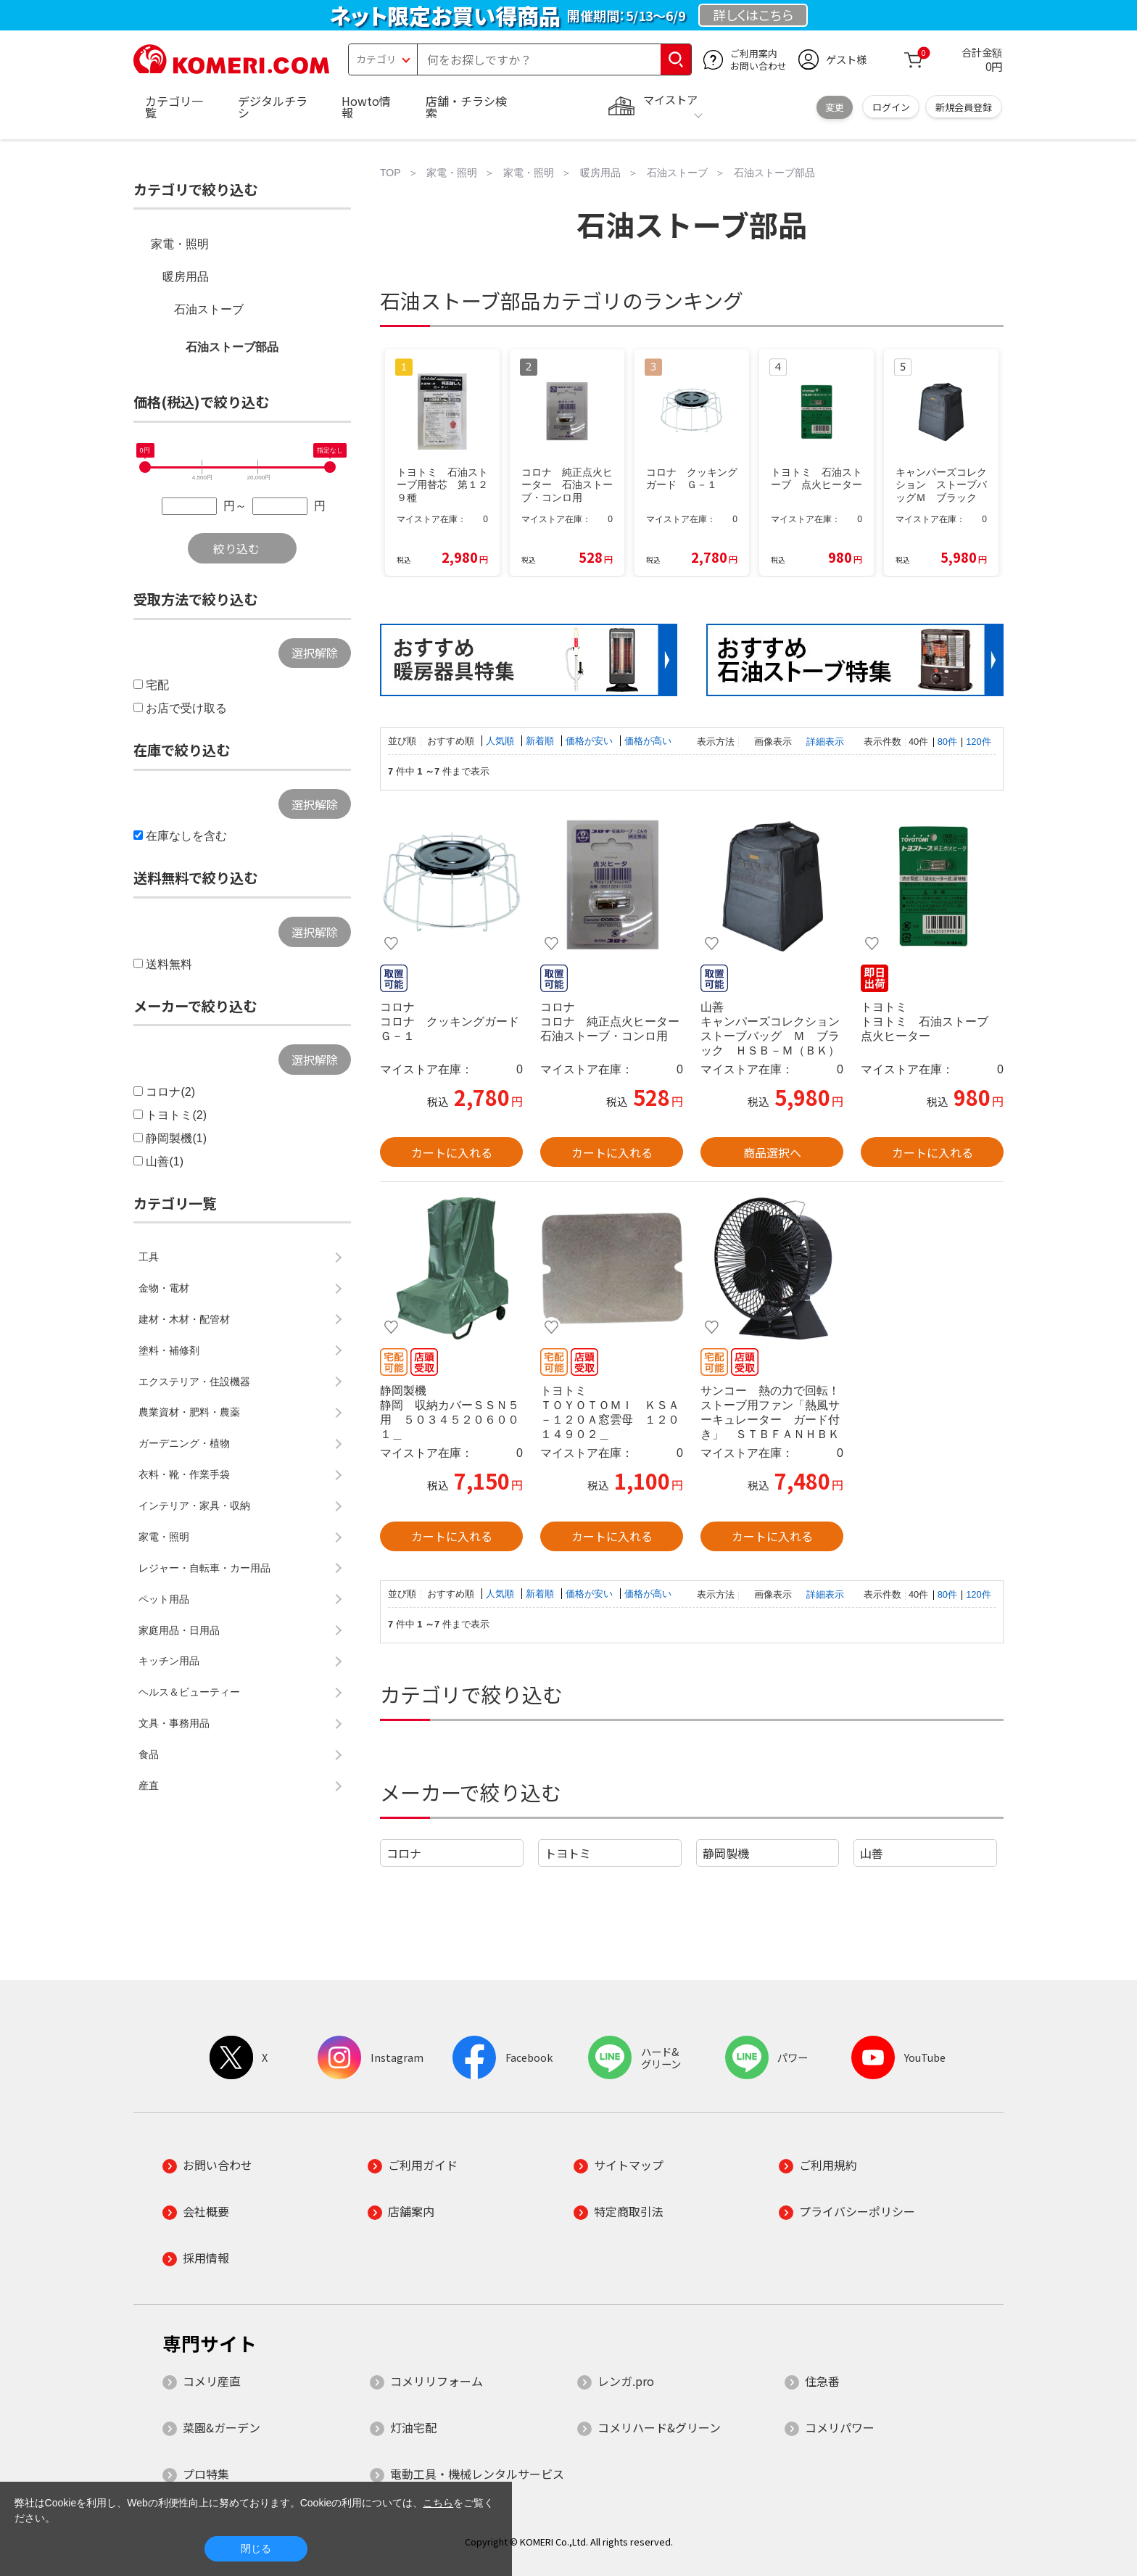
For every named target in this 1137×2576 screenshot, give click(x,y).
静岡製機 (726, 1853)
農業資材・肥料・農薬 (189, 1412)
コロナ (403, 1853)
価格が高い (647, 740)
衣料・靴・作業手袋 (184, 1474)
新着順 (541, 740)
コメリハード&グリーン (659, 2427)
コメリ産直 (212, 2381)
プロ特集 (206, 2474)
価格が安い (591, 740)
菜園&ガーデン (221, 2427)
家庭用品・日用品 (179, 1630)
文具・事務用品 (174, 1723)
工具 (148, 1257)
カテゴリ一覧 (174, 106)
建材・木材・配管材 (184, 1319)
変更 (834, 107)
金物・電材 (163, 1288)
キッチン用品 (168, 1661)
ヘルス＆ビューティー (189, 1692)
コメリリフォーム (436, 2381)
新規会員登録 (963, 107)
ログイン (891, 107)
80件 (947, 741)
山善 (871, 1853)
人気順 (501, 740)
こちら (438, 2503)
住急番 (822, 2381)
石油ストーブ (209, 309)
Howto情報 (366, 106)
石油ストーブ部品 (232, 347)
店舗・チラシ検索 (466, 106)
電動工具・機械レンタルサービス (477, 2474)
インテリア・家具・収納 (194, 1505)
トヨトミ (568, 1853)
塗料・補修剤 (168, 1350)
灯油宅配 (413, 2427)
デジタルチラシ (272, 106)
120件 (978, 741)
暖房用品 (185, 277)
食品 (148, 1754)
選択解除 (315, 652)
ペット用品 (163, 1599)
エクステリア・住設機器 (194, 1381)
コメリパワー (840, 2427)
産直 (148, 1785)
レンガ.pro (626, 2381)
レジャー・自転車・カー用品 (204, 1568)
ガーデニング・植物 (184, 1443)
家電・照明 (180, 244)
